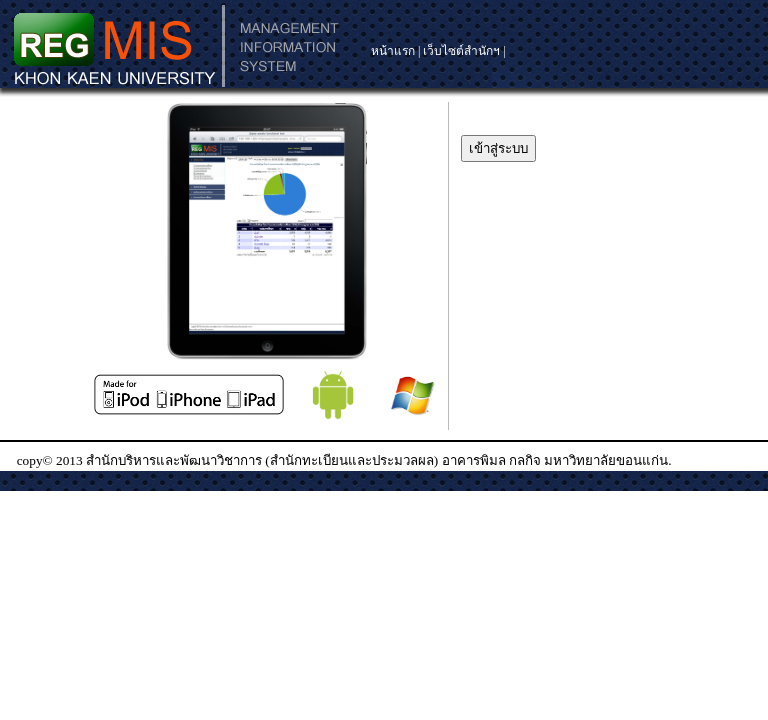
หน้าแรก (394, 51)
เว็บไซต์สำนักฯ (461, 51)
